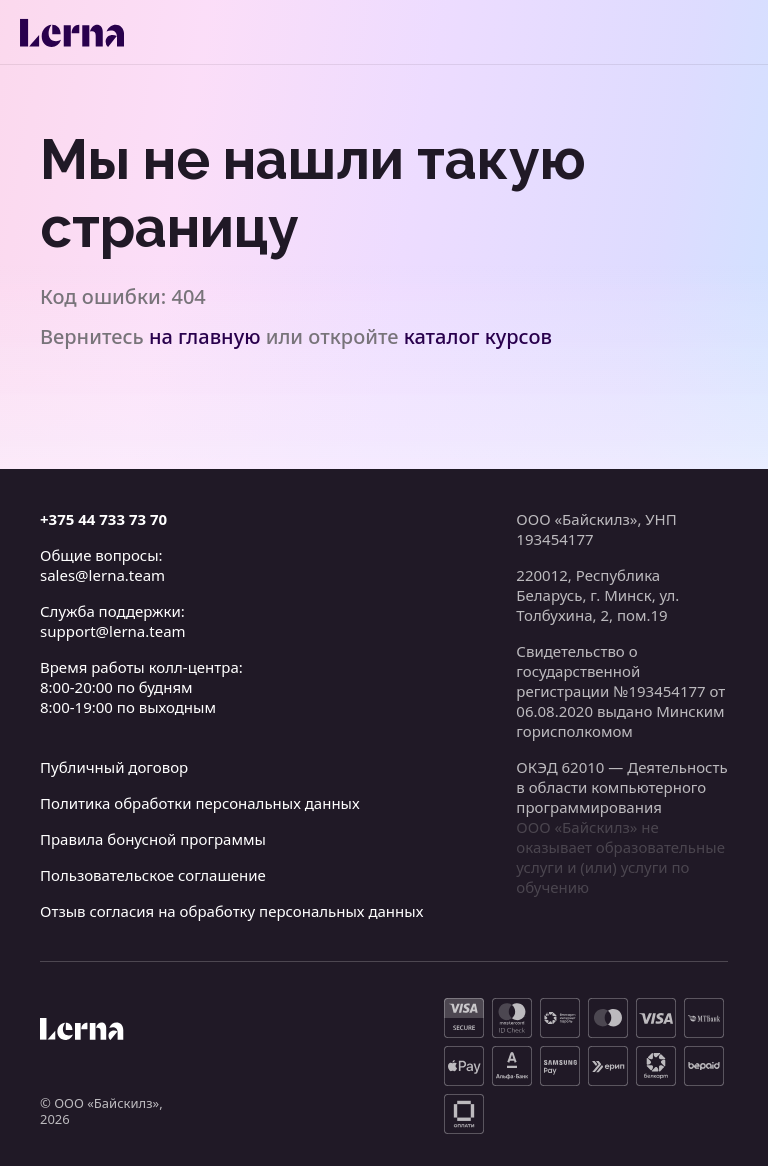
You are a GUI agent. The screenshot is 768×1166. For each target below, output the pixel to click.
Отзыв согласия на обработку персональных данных (231, 911)
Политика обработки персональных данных (200, 803)
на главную (205, 336)
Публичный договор (114, 767)
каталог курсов (478, 336)
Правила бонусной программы (153, 839)
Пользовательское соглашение (153, 875)
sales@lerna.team (102, 575)
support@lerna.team (113, 631)
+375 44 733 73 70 (103, 519)
